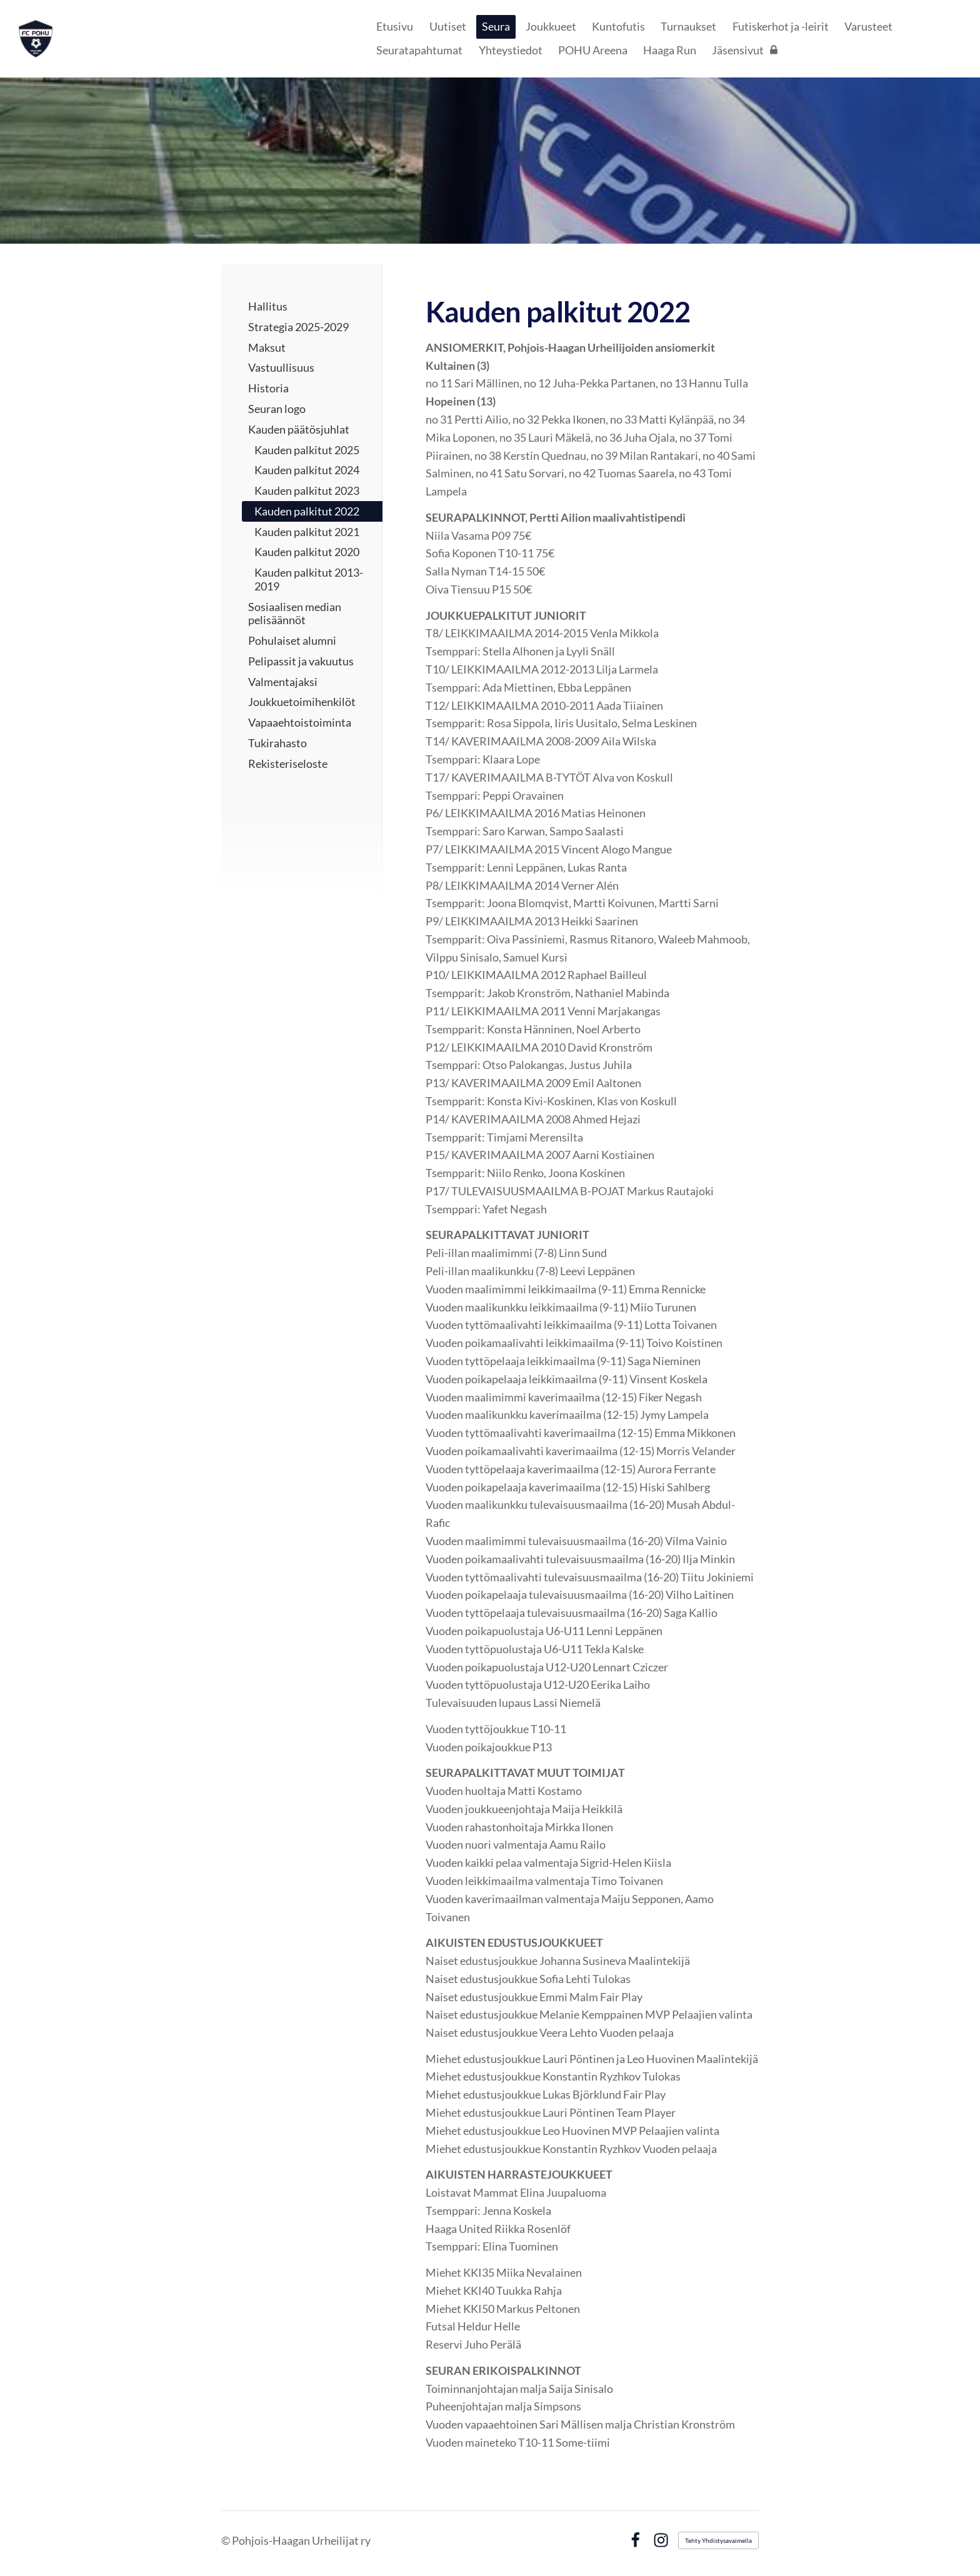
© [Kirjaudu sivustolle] (226, 2540)
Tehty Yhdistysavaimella (718, 2540)
